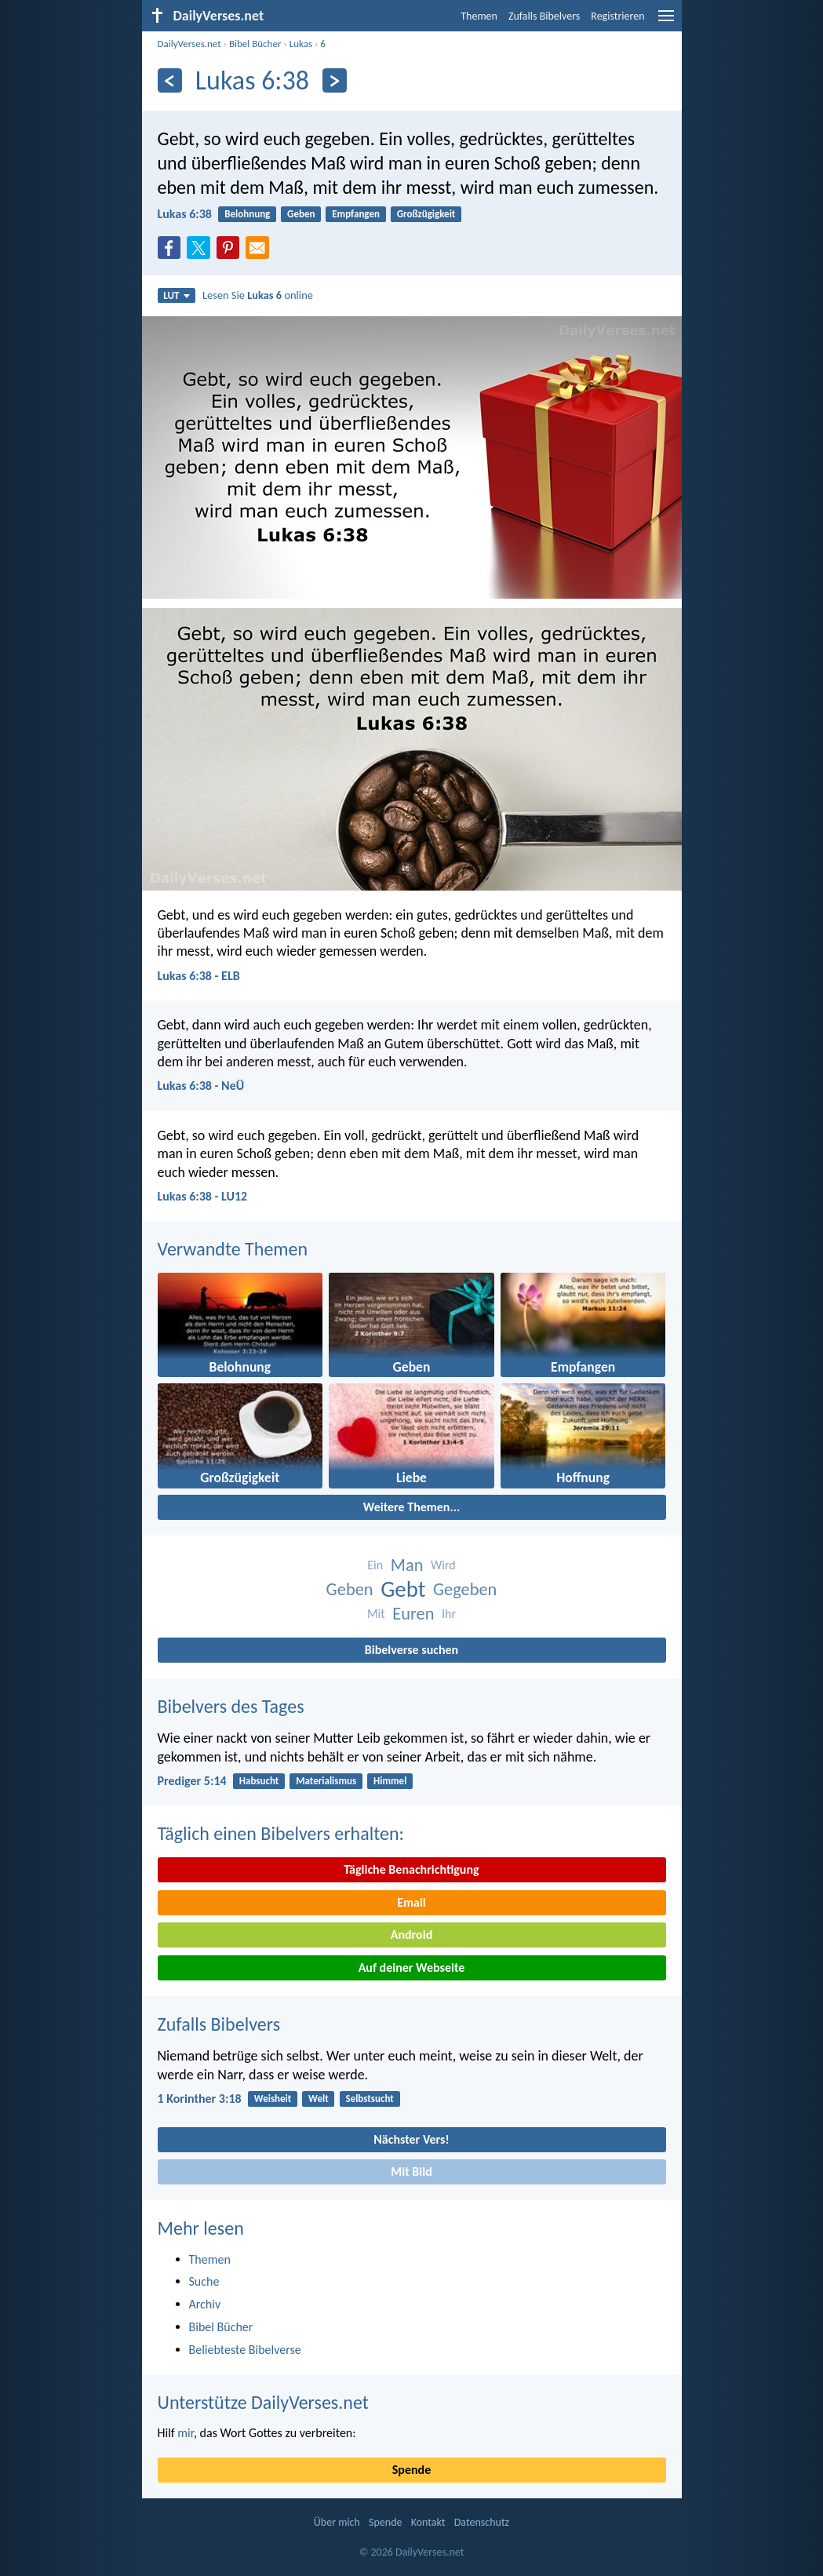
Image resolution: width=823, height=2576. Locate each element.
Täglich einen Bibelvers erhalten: (281, 1833)
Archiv (205, 2304)
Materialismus (326, 1781)
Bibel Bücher (255, 43)
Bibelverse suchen (411, 1649)
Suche (204, 2281)
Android (411, 1934)
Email (411, 1902)
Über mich (337, 2522)
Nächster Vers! (411, 2139)
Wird (443, 1565)
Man (407, 1565)
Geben (301, 214)
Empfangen (356, 214)
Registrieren (617, 16)
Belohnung (247, 214)
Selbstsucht (369, 2098)
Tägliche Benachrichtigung (411, 1869)
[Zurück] (170, 80)
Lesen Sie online (257, 295)
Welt (318, 2098)
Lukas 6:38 (185, 213)
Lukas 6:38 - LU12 (203, 1196)
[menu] (666, 21)
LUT (176, 295)
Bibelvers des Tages (231, 1706)
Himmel (389, 1781)
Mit (376, 1613)
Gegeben (465, 1589)
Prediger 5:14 (192, 1780)
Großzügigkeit (426, 214)
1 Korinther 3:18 (200, 2098)
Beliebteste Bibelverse (245, 2349)
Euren (413, 1613)
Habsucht (259, 1781)
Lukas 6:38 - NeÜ (201, 1085)
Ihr (449, 1613)
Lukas (301, 43)
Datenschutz (481, 2522)
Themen (479, 16)
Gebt (403, 1589)
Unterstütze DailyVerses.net (263, 2402)
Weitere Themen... (412, 1506)
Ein (375, 1565)
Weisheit (272, 2098)
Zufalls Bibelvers (544, 16)
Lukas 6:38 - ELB (199, 975)
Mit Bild (411, 2171)
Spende (411, 2469)
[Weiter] (334, 80)
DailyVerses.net (189, 43)
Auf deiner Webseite (412, 1967)
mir (185, 2432)
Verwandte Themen (233, 1248)
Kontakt (428, 2522)
